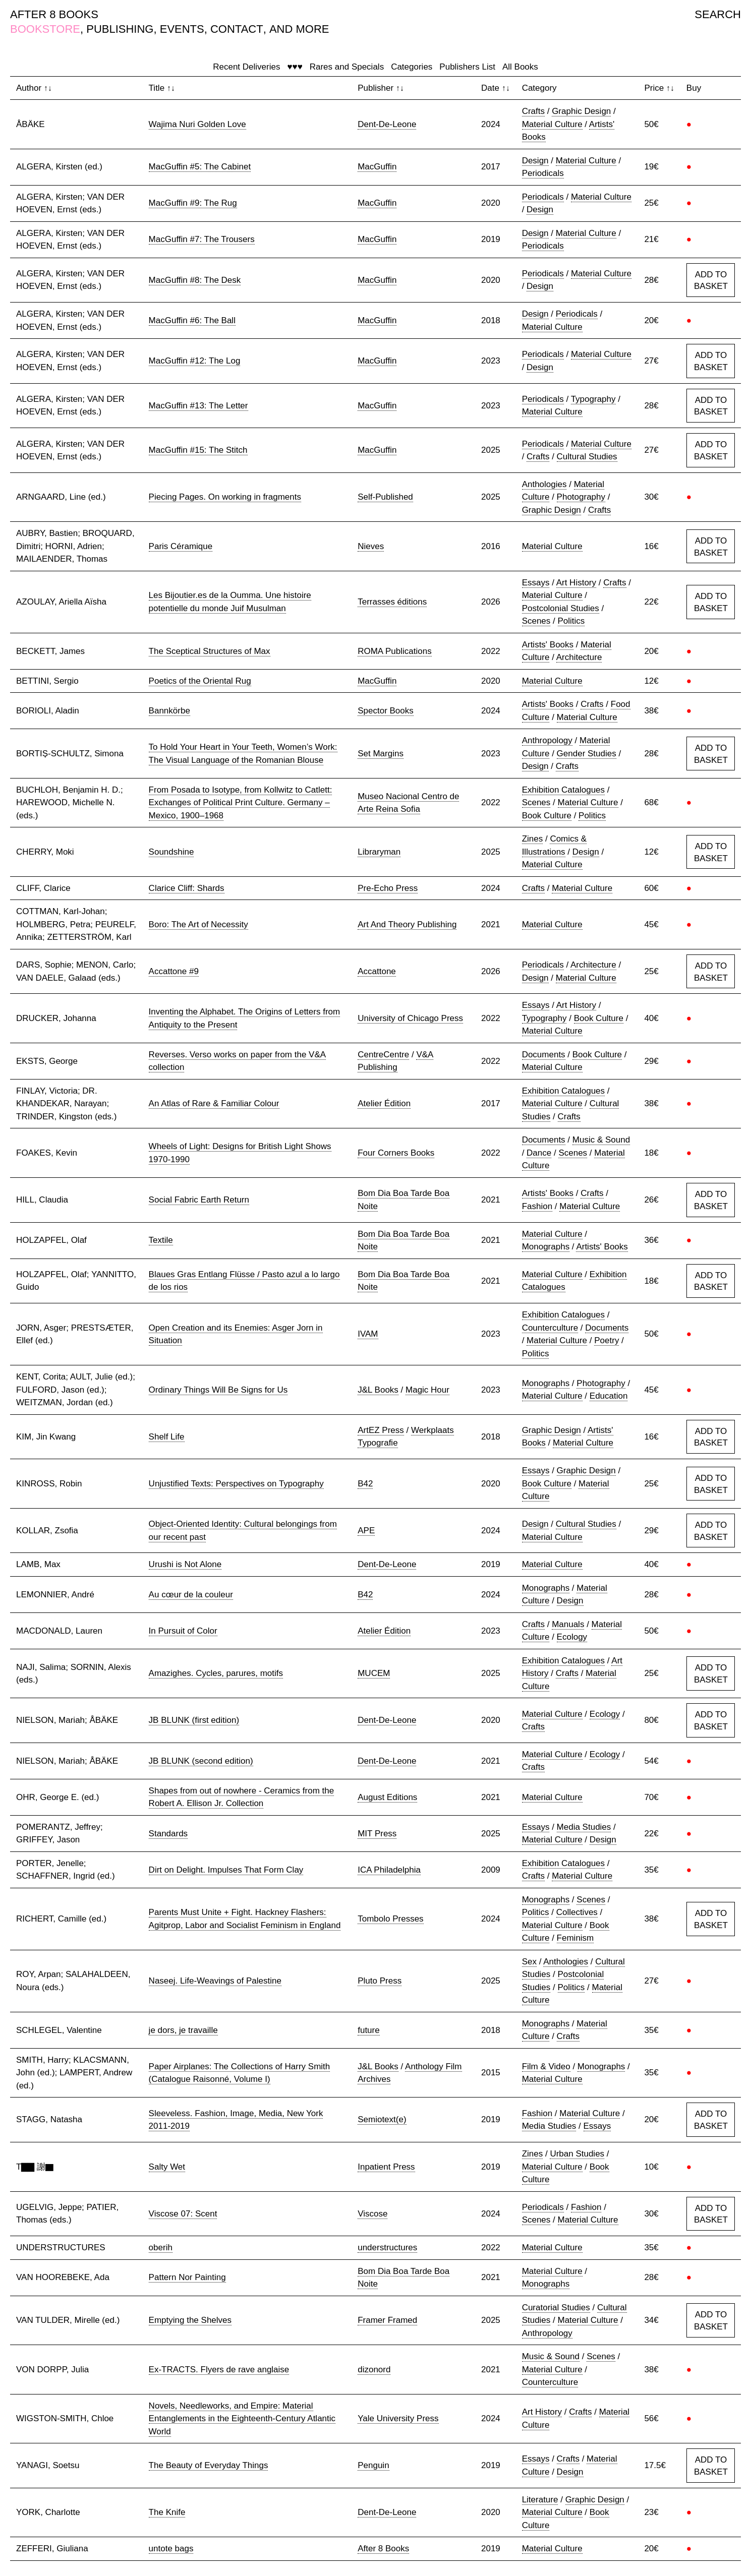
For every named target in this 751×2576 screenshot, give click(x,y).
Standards (168, 1833)
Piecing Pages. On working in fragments (225, 497)
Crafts (533, 111)
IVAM (368, 1334)
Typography (593, 399)
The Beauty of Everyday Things (208, 2465)
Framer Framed (387, 2320)
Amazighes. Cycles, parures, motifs (216, 1673)
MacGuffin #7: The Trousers (202, 239)
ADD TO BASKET (711, 280)
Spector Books (386, 710)
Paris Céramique (181, 546)
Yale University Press (398, 2418)
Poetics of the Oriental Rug (200, 681)
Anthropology (547, 740)
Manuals (568, 1624)
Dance (539, 1153)
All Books (520, 67)
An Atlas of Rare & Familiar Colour (214, 1103)
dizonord (374, 2369)
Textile (161, 1240)
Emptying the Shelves (190, 2320)
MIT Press (377, 1833)
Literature (540, 2499)
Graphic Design (581, 111)
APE (366, 1530)
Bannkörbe (169, 710)
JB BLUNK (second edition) (201, 1761)
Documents (543, 1054)
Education (609, 1396)
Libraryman (379, 852)
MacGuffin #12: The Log (195, 361)
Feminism (575, 1938)
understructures (387, 2247)
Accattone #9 (174, 971)
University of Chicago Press (410, 1018)
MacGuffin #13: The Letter (198, 405)
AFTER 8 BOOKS (54, 14)
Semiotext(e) (382, 2119)
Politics (571, 621)
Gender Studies (586, 753)
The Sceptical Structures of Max (209, 651)
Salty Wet (167, 2167)
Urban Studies (577, 2154)
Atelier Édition (384, 1103)
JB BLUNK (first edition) (194, 1720)
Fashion (537, 1206)
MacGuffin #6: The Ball (192, 320)
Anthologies (544, 484)
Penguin (373, 2465)
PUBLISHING (119, 29)
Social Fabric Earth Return (199, 1200)
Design (535, 160)
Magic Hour (427, 1390)
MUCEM (374, 1673)
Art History (576, 582)
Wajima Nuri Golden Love (197, 124)
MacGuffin (377, 166)
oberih (160, 2247)
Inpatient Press (386, 2167)
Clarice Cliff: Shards (186, 888)
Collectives (577, 1912)
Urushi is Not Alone (185, 1564)
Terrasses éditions (392, 602)
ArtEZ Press (381, 1430)
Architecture (579, 657)
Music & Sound (601, 1140)
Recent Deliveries (246, 67)
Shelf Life (167, 1437)
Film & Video (546, 2066)
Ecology (572, 1637)
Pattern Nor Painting (187, 2277)
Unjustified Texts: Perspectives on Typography (236, 1483)
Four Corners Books (396, 1153)
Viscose (372, 2214)
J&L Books (378, 1390)
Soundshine (171, 852)
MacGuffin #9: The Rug (193, 203)
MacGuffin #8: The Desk (195, 280)
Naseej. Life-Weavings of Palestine (215, 1981)
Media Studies (584, 1827)
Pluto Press (379, 1981)
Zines (532, 839)
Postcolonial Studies (560, 608)
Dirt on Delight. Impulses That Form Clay (226, 1870)
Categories (411, 67)
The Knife (167, 2512)
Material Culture (552, 124)
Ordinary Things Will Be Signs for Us (218, 1390)
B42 (365, 1483)
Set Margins (380, 753)
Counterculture (550, 1328)
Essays (536, 582)
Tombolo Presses (390, 1919)
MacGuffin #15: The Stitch (198, 450)
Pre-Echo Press (388, 888)
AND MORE (299, 29)
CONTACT (236, 29)
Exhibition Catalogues (563, 790)
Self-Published (385, 497)
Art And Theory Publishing (407, 924)
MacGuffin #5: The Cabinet (200, 166)
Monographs (546, 1246)
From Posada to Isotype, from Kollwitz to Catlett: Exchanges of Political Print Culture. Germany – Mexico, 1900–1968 (240, 802)
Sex (529, 1961)
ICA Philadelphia (389, 1870)
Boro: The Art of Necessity (198, 924)
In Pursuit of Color (183, 1631)
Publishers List (467, 67)
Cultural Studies (587, 456)
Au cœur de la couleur (191, 1594)
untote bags (171, 2548)
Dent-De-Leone (387, 124)
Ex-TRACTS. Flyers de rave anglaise (219, 2369)
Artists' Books (547, 644)
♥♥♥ (294, 67)
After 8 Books (383, 2548)
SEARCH (718, 14)
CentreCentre (383, 1054)
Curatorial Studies (556, 2307)
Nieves (371, 546)
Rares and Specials (347, 67)
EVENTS (182, 29)
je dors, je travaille (183, 2030)
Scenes (536, 621)
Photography (581, 497)
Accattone (377, 971)
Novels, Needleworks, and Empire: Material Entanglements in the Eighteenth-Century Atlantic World (242, 2418)
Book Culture (546, 815)
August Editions (387, 1797)
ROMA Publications (394, 651)
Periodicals (543, 173)
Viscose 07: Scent (183, 2214)
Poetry (606, 1340)
